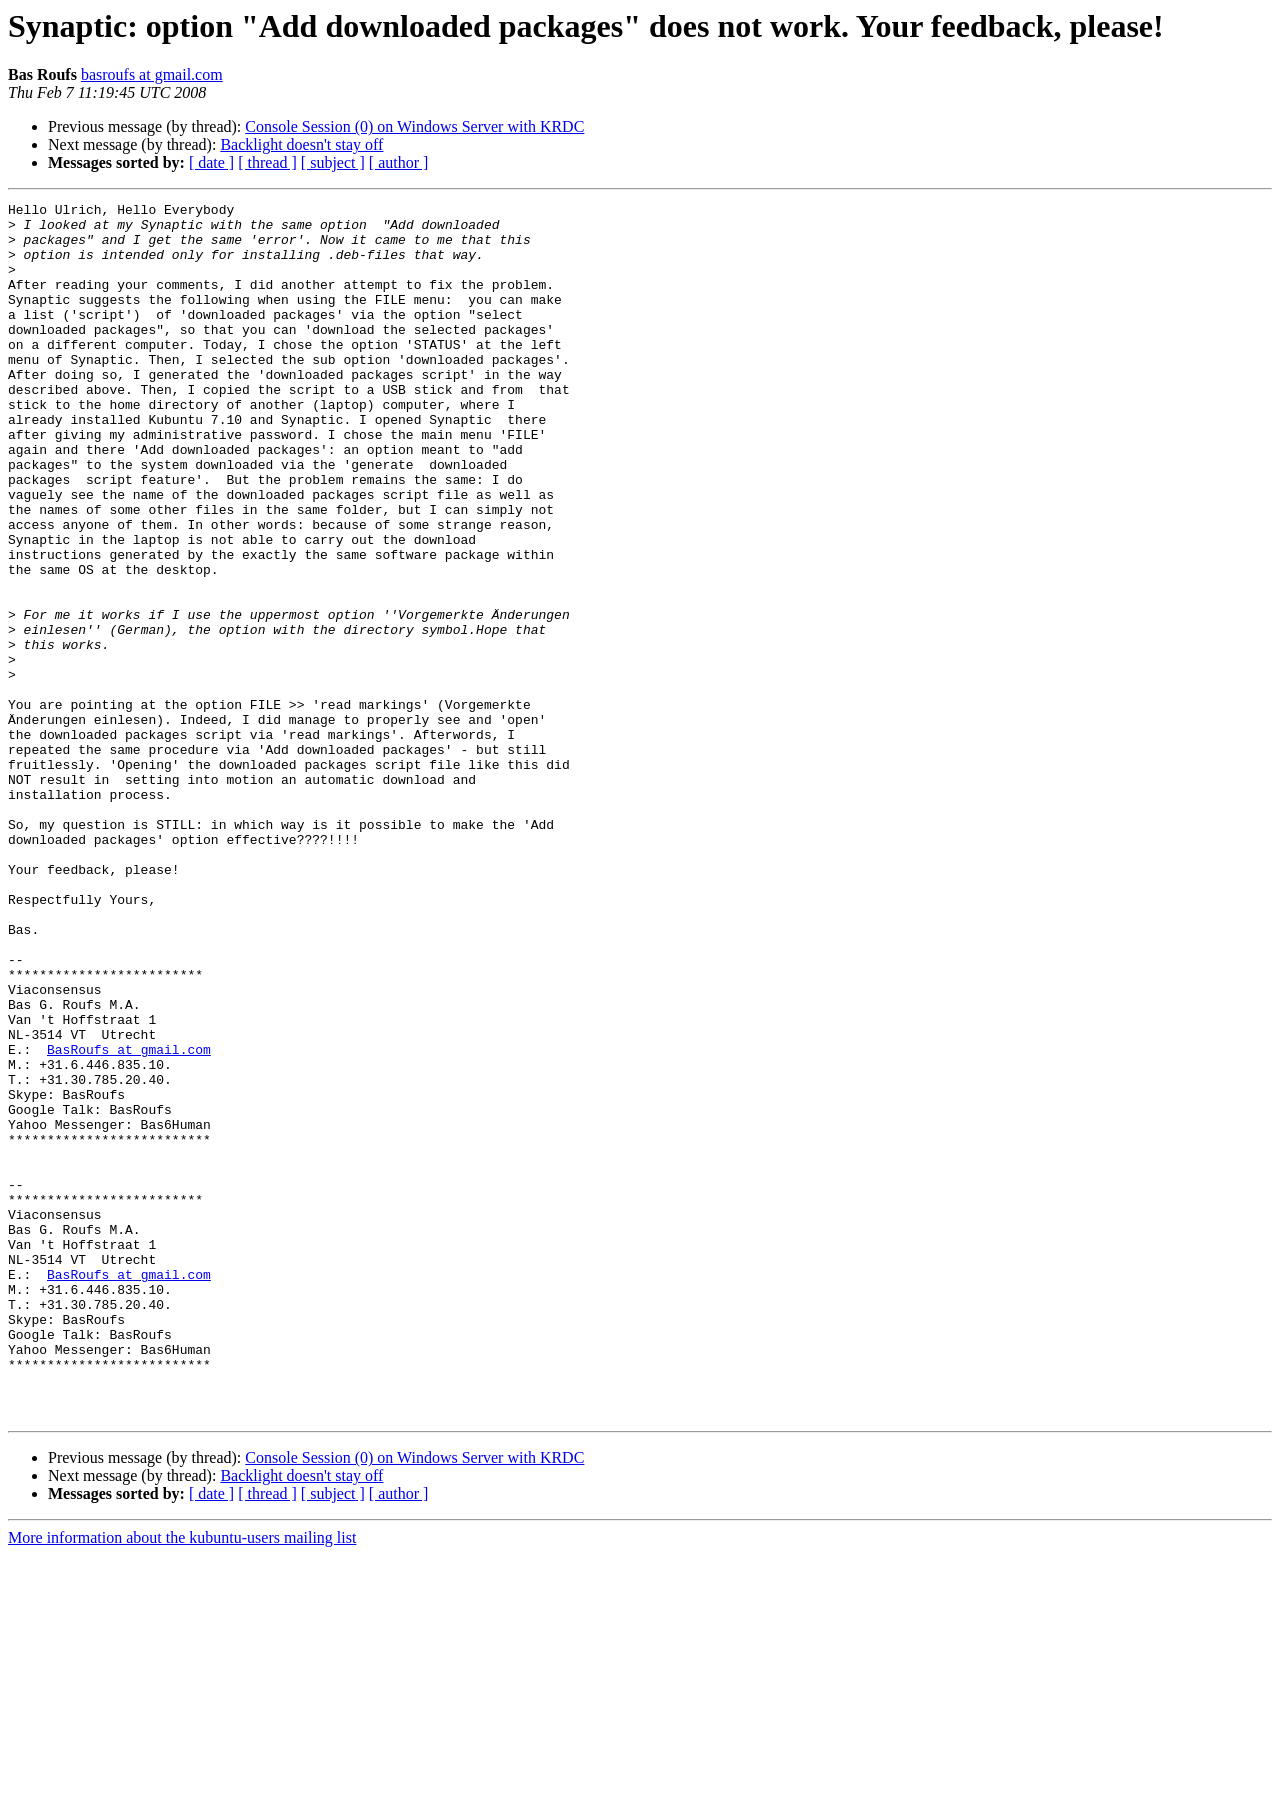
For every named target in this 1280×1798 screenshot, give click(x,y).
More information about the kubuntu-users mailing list (182, 1780)
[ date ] (211, 162)
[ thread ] (267, 162)
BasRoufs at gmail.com (129, 1220)
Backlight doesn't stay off (301, 144)
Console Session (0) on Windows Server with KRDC (414, 126)
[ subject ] (333, 162)
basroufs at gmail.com (152, 74)
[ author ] (399, 162)
